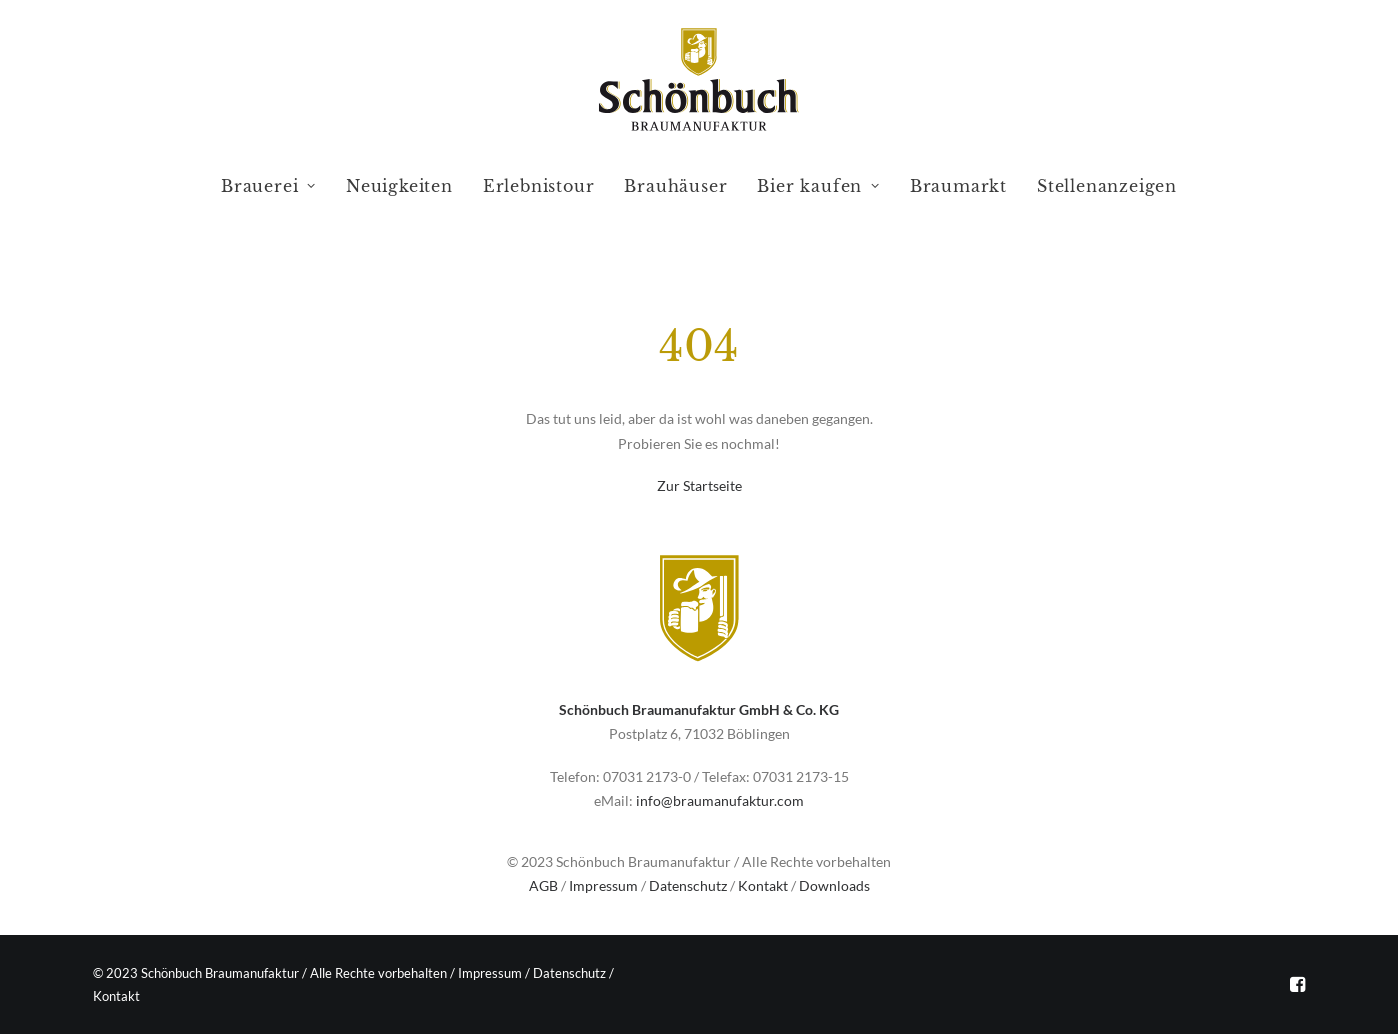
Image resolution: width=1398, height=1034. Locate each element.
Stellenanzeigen (1107, 186)
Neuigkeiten (399, 186)
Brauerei (268, 186)
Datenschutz (688, 885)
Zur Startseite (699, 485)
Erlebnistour (539, 186)
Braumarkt (958, 186)
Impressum (603, 885)
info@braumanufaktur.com (720, 800)
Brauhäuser (675, 186)
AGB (543, 885)
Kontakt (763, 885)
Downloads (834, 885)
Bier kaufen (818, 186)
